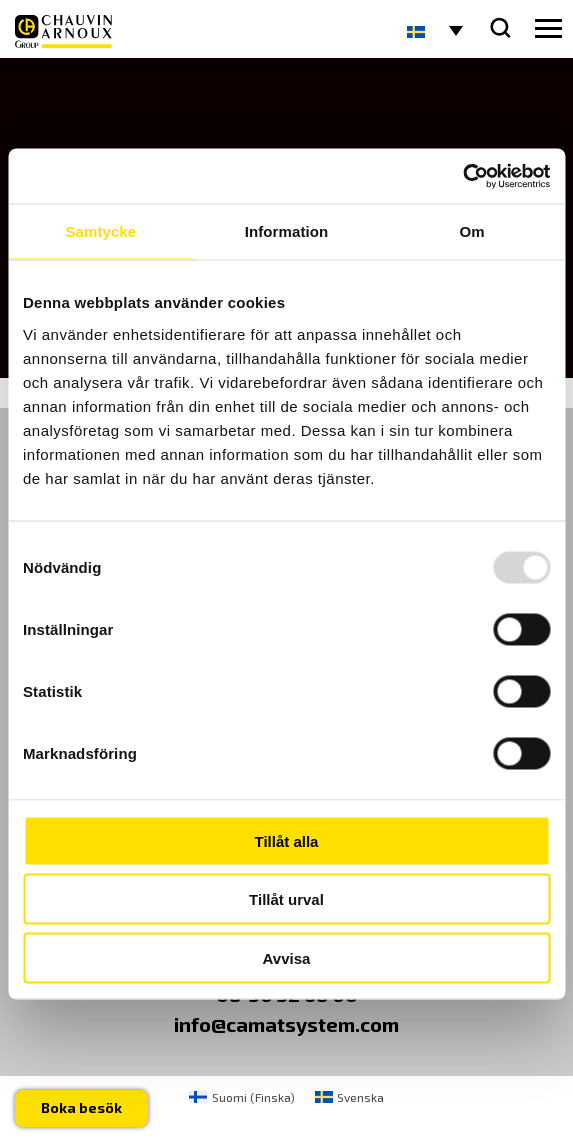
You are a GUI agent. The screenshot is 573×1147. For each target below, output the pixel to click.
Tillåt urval (286, 899)
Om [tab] (472, 231)
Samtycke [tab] (100, 231)
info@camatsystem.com (286, 1024)
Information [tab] (287, 231)
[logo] (63, 31)
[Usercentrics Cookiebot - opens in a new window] (462, 176)
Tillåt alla (287, 840)
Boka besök (81, 1107)
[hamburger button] (548, 29)
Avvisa (287, 957)
